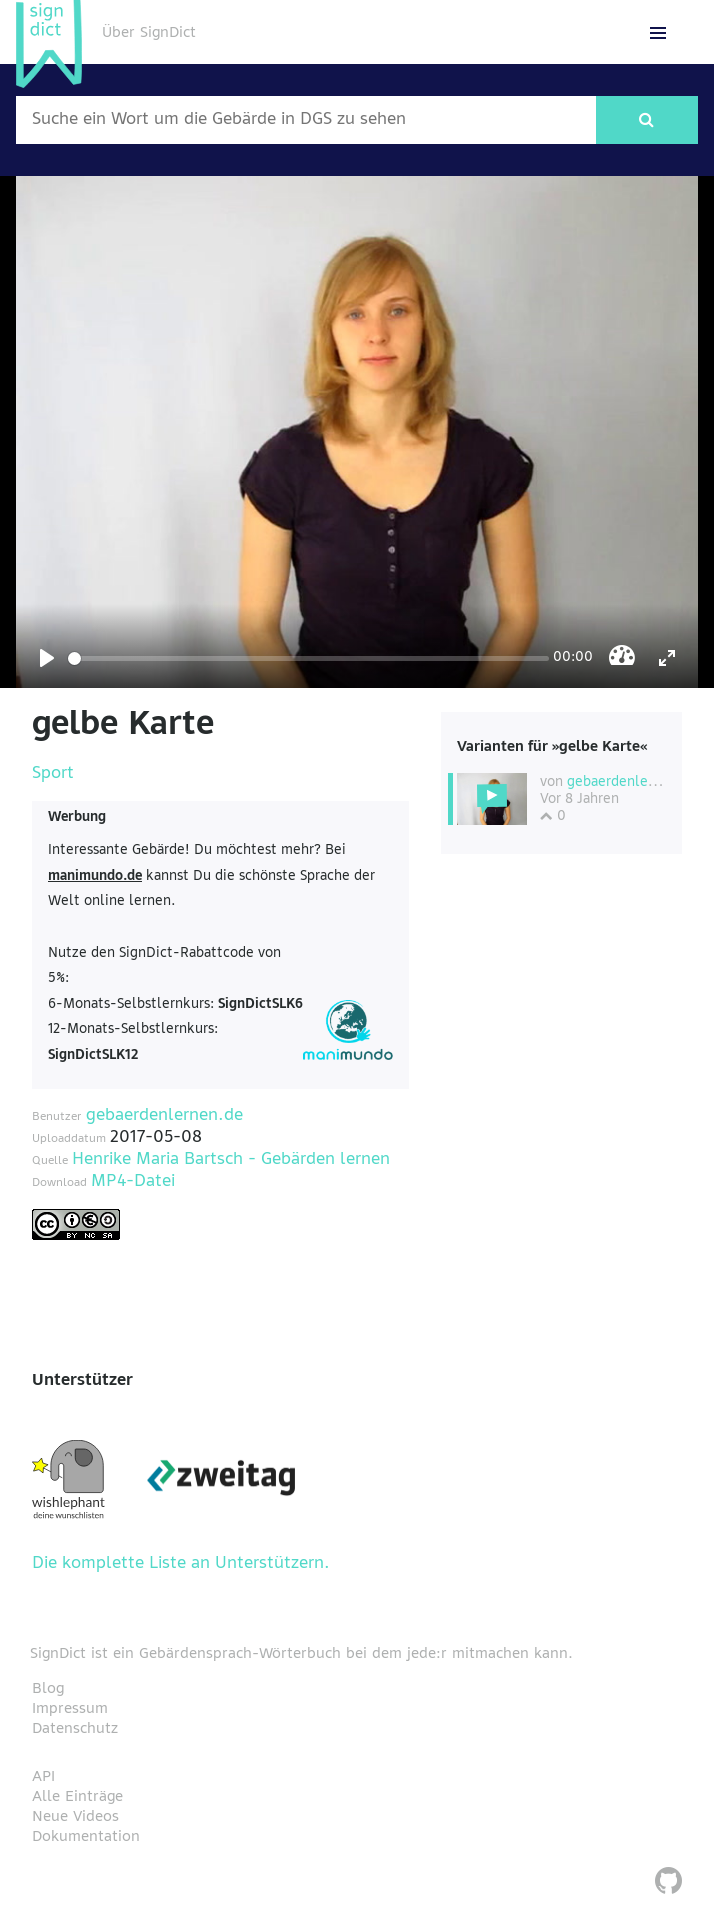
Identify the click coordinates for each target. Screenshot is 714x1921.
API (43, 1777)
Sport (53, 774)
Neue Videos (75, 1817)
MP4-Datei (133, 1182)
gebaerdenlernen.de (164, 1116)
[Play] (47, 658)
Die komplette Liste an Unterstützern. (181, 1564)
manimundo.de (95, 876)
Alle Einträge (77, 1797)
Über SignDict (149, 33)
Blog (48, 1689)
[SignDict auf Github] (668, 1883)
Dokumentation (86, 1837)
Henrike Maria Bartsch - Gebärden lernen (231, 1160)
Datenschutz (75, 1729)
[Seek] (308, 658)
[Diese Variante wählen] (492, 799)
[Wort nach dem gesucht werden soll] (306, 120)
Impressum (70, 1709)
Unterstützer (82, 1381)
